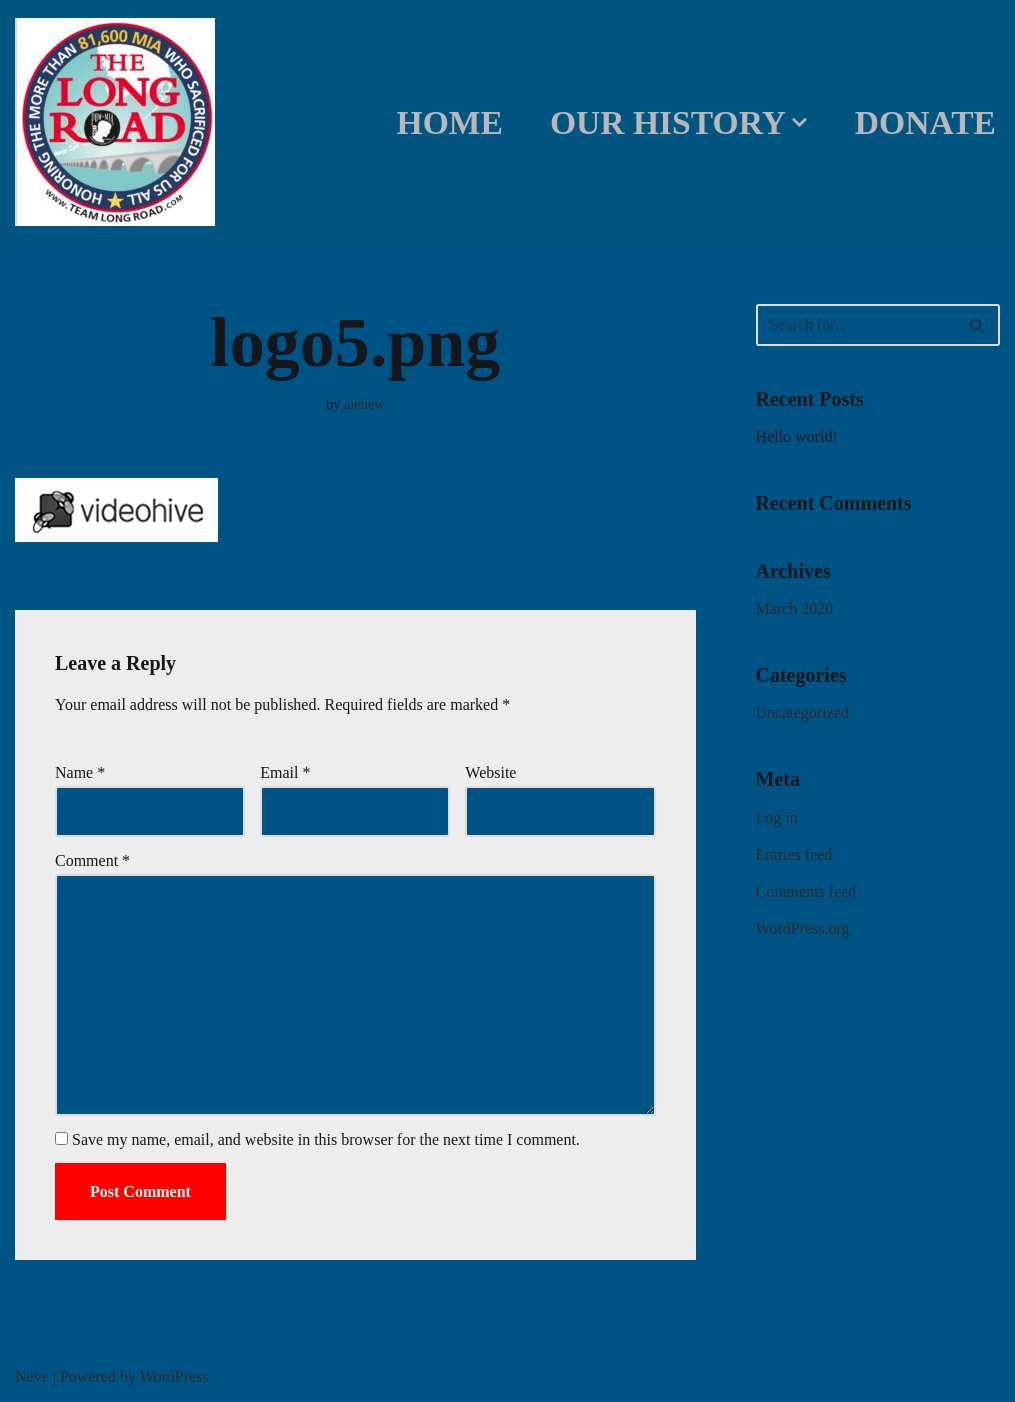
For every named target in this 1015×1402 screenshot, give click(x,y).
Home (450, 122)
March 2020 (795, 608)
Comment (92, 860)
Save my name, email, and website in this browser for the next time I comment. (326, 1139)
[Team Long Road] (120, 122)
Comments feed (806, 891)
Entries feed (794, 854)
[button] (799, 122)
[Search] (856, 325)
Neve (32, 1376)
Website (490, 772)
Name (80, 772)
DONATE (925, 122)
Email (285, 772)
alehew (364, 404)
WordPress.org (803, 928)
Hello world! (797, 436)
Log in (777, 817)
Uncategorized (802, 712)
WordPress (174, 1376)
